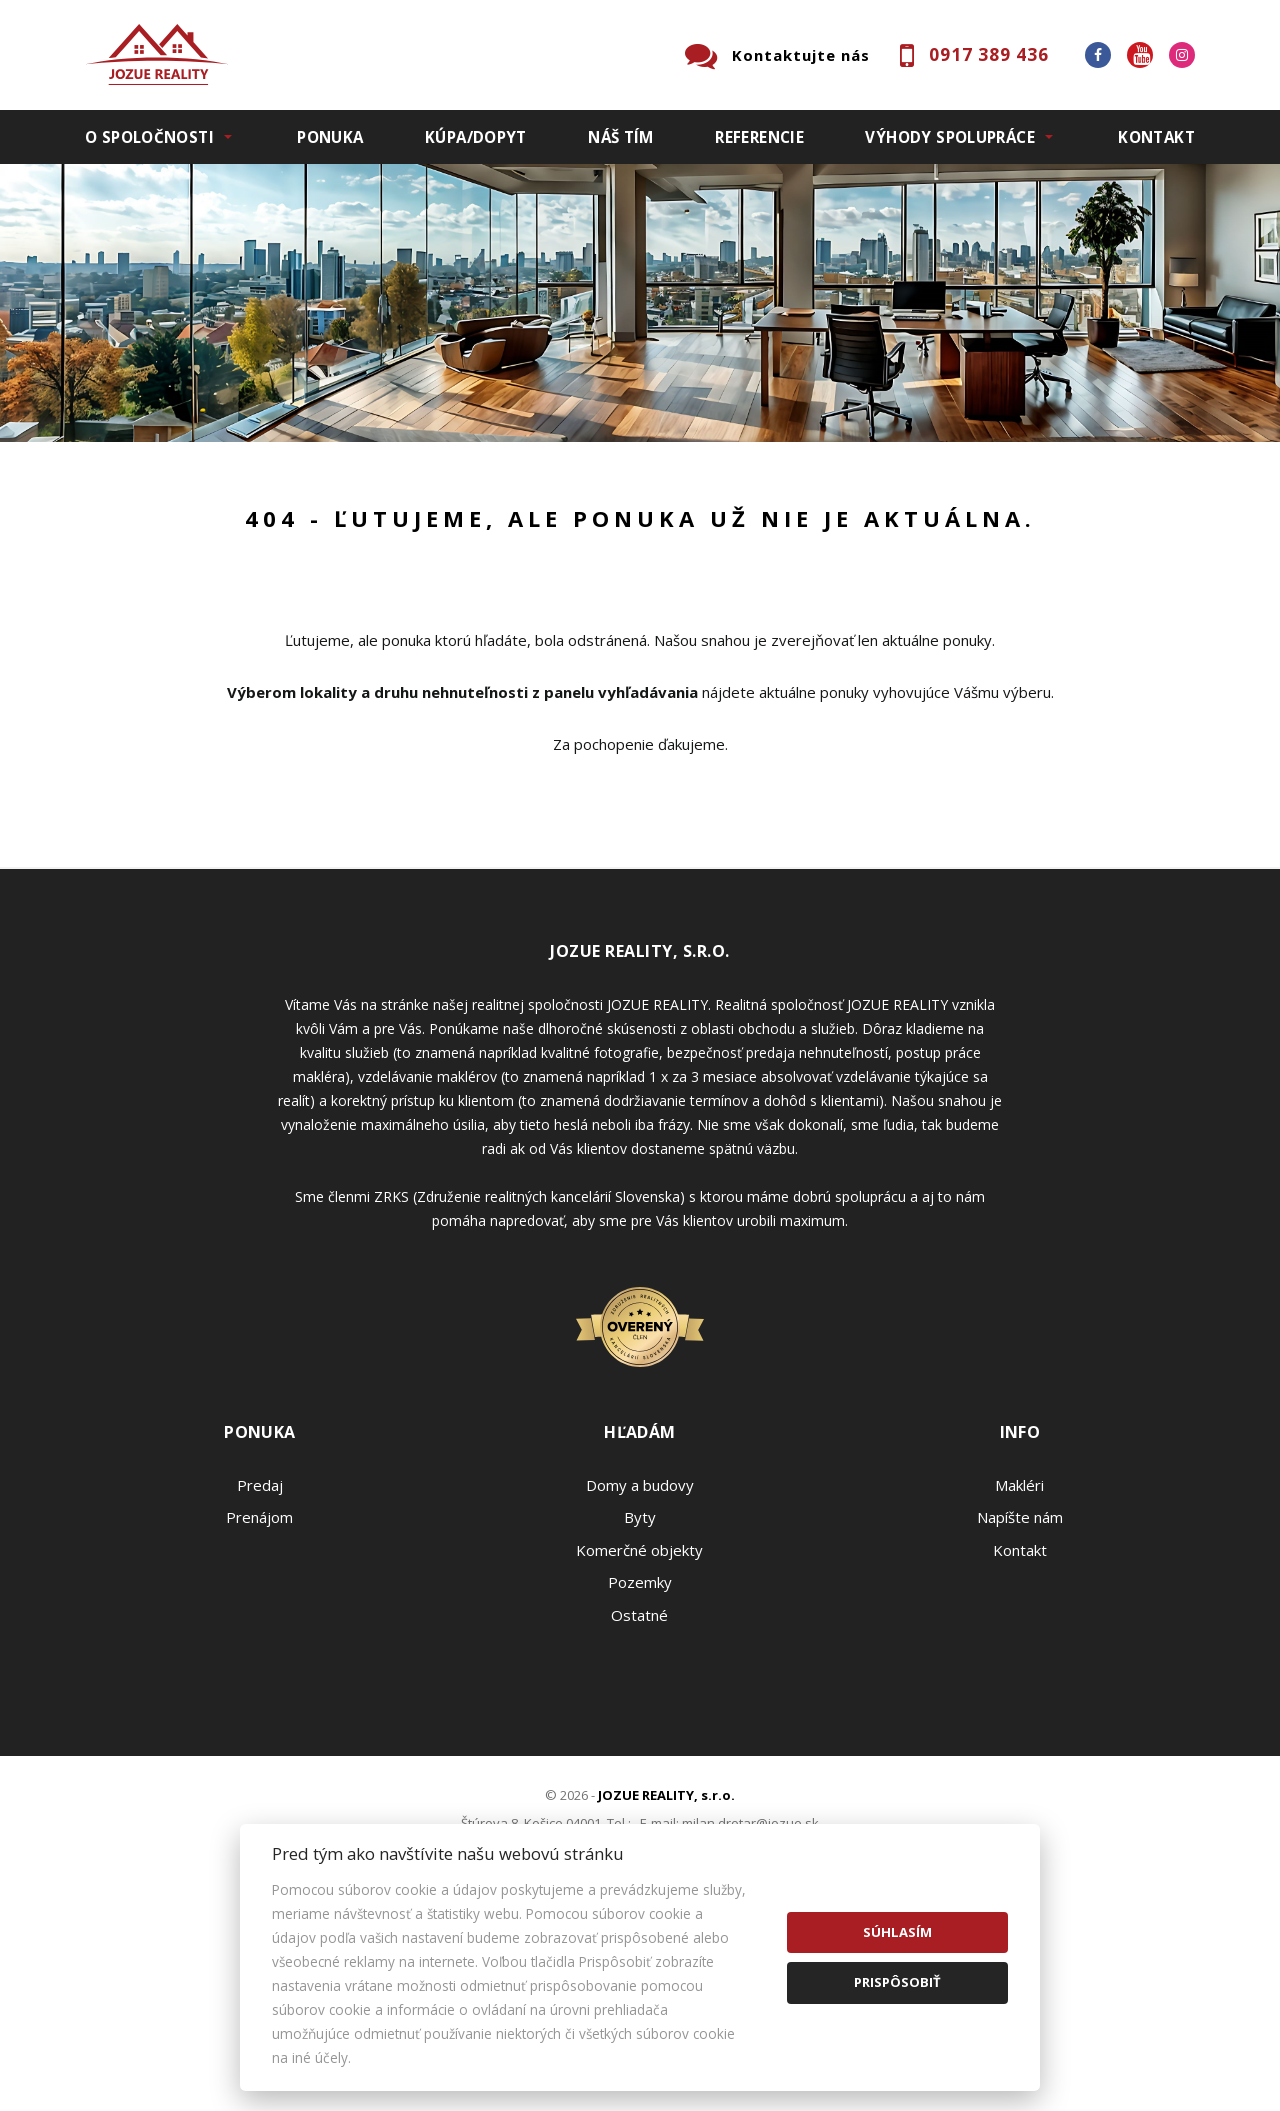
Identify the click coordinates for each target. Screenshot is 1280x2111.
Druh (388, 483)
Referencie (759, 137)
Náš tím (621, 137)
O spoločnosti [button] (149, 137)
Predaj (147, 587)
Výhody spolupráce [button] (949, 137)
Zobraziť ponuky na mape (782, 588)
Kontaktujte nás (801, 55)
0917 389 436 (989, 54)
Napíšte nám (1020, 1726)
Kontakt (1156, 137)
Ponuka (330, 137)
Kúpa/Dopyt (476, 137)
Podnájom (504, 587)
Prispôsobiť (897, 1982)
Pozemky (640, 1791)
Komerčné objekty (639, 1759)
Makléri (1019, 1694)
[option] (640, 303)
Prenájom (269, 587)
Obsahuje (690, 483)
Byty (640, 1726)
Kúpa (385, 587)
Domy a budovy (640, 1694)
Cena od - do (987, 483)
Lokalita (115, 483)
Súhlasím (897, 1932)
